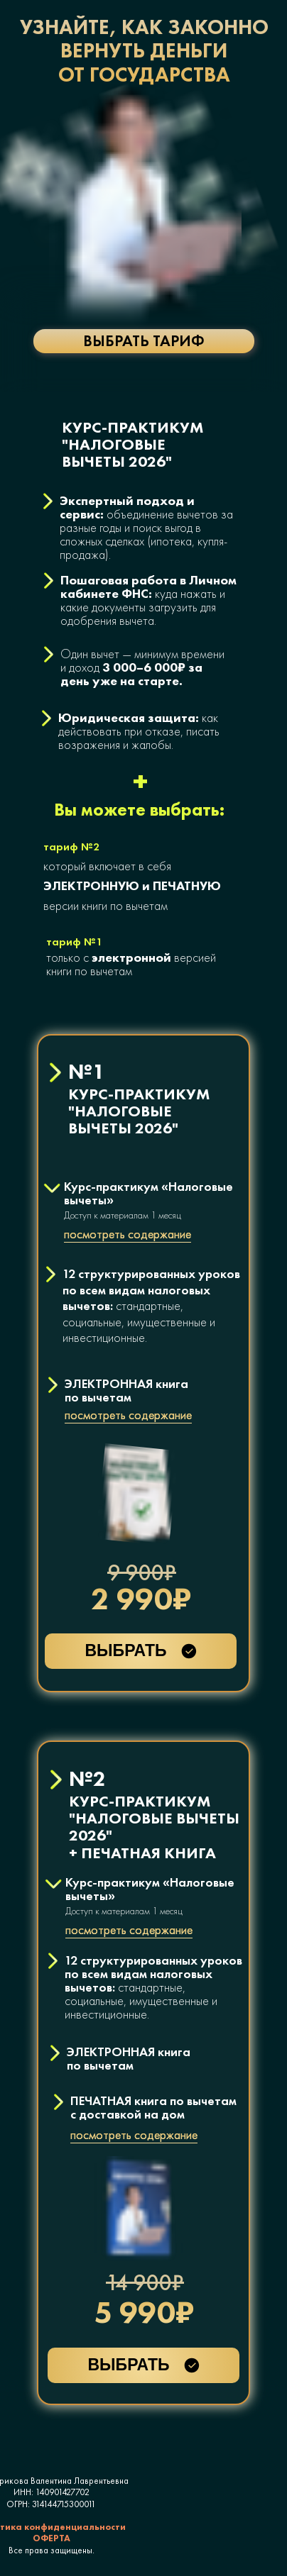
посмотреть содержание (128, 1414)
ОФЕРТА (51, 2538)
